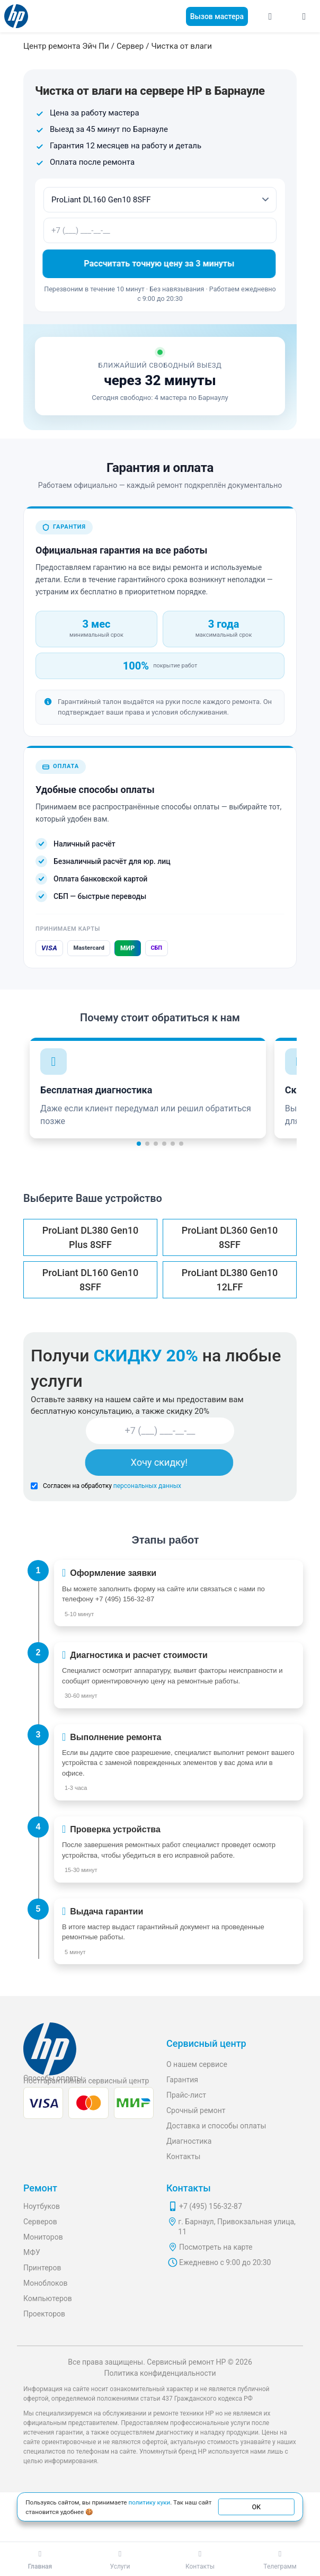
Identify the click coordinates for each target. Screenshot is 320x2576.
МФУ (31, 2252)
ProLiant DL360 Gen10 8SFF (230, 1237)
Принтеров (42, 2267)
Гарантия (182, 2079)
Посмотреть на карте (216, 2247)
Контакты (183, 2156)
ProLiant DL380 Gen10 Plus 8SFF (90, 1237)
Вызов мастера (217, 16)
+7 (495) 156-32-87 (125, 1599)
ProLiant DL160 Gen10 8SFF (90, 1280)
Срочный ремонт (196, 2110)
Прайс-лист (186, 2095)
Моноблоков (45, 2283)
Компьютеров (47, 2298)
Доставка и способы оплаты (216, 2126)
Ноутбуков (41, 2206)
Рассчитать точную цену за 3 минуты (160, 264)
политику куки (149, 2502)
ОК (256, 2506)
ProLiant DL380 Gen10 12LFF (230, 1280)
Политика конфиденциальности (160, 2373)
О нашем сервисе (196, 2064)
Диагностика (188, 2141)
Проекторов (44, 2314)
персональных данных (147, 1486)
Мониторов (43, 2237)
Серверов (40, 2221)
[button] (139, 1144)
